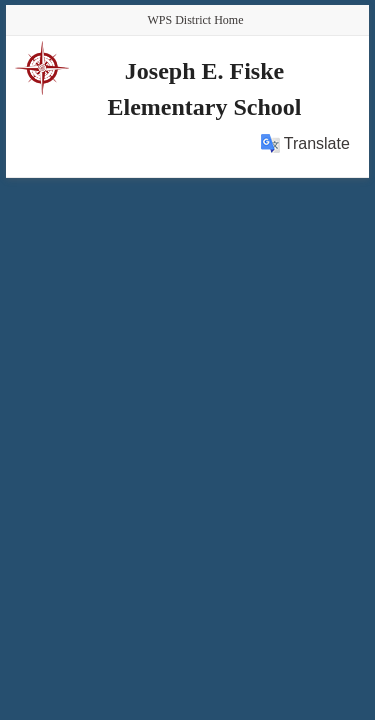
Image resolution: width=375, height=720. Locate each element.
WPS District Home (196, 20)
